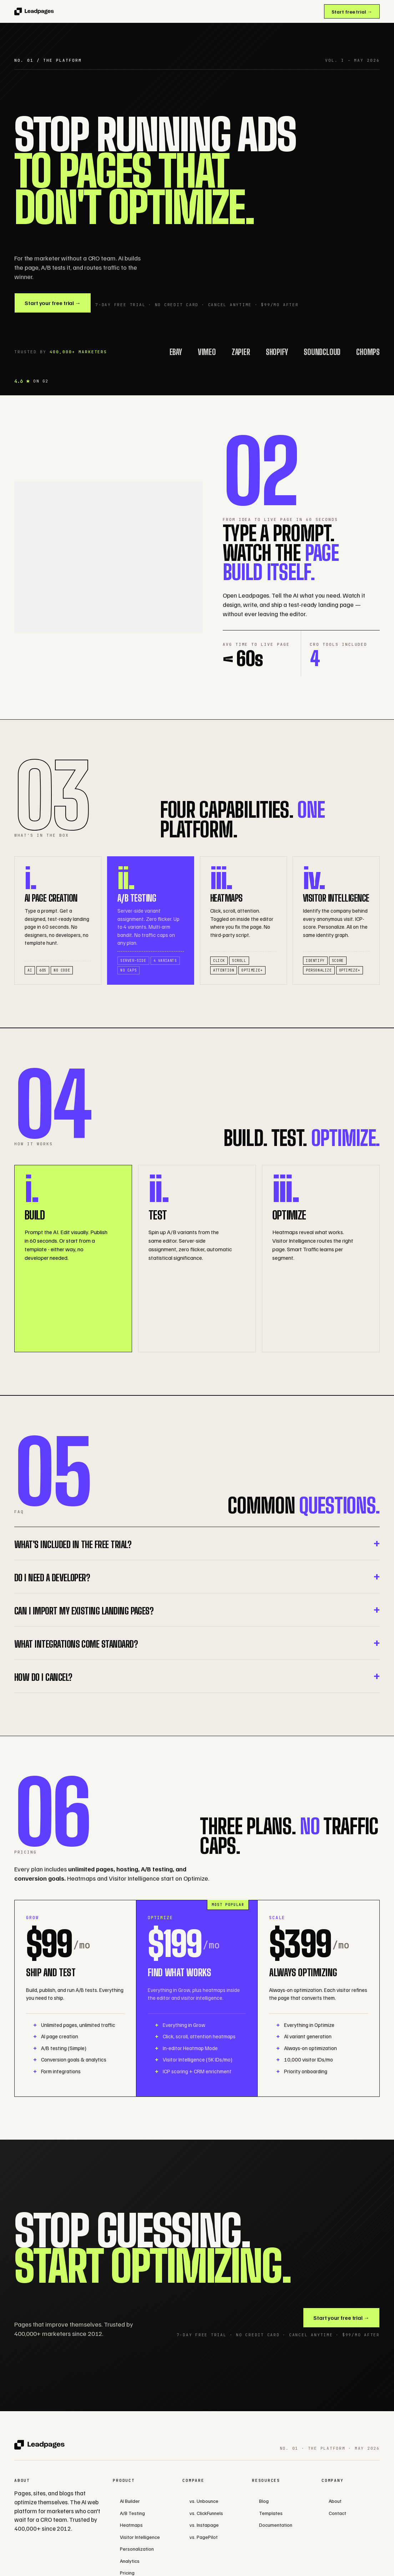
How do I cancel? (43, 1677)
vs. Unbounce (204, 2501)
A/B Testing (132, 2513)
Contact (337, 2513)
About (335, 2501)
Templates (271, 2513)
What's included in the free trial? (72, 1544)
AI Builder (130, 2501)
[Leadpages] (34, 11)
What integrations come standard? (76, 1643)
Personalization (137, 2549)
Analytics (130, 2561)
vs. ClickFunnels (206, 2513)
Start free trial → (352, 12)
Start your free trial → (53, 302)
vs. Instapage (204, 2525)
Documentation (275, 2525)
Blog (264, 2501)
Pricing (127, 2573)
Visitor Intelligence (140, 2537)
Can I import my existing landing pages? (83, 1610)
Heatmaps (131, 2525)
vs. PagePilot (204, 2537)
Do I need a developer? (52, 1577)
